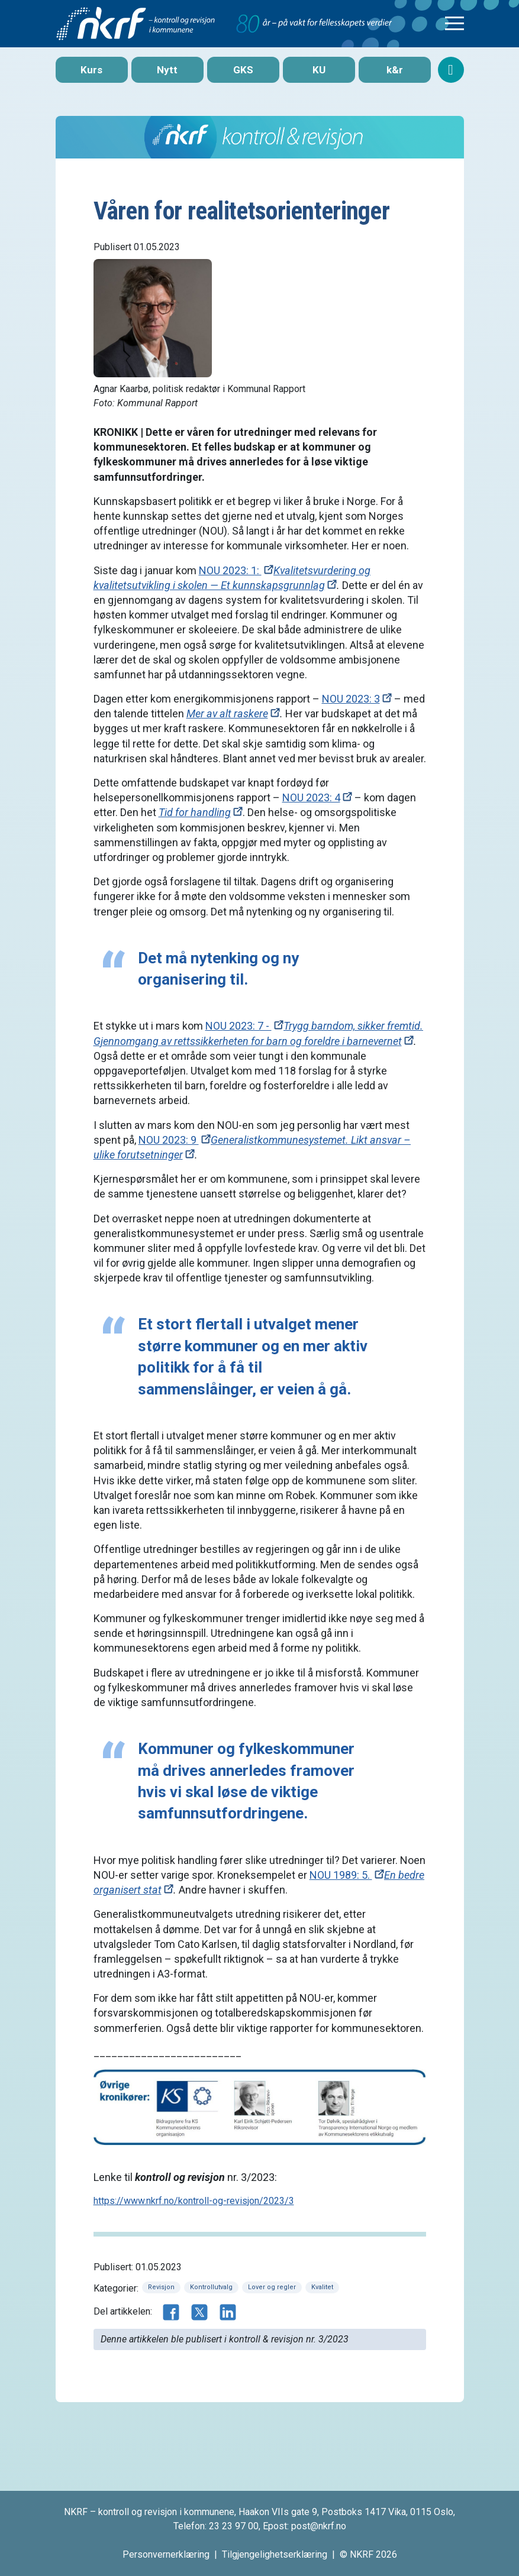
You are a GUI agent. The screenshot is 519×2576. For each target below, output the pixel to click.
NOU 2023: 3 (351, 698)
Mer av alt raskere (227, 713)
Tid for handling (195, 812)
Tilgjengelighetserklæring (274, 2554)
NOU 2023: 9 (168, 1140)
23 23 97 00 (234, 2526)
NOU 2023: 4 (311, 797)
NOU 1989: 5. (341, 1875)
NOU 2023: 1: (230, 570)
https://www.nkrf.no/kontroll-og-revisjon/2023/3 (194, 2200)
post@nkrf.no (318, 2526)
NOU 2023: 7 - (238, 1026)
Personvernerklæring (166, 2554)
